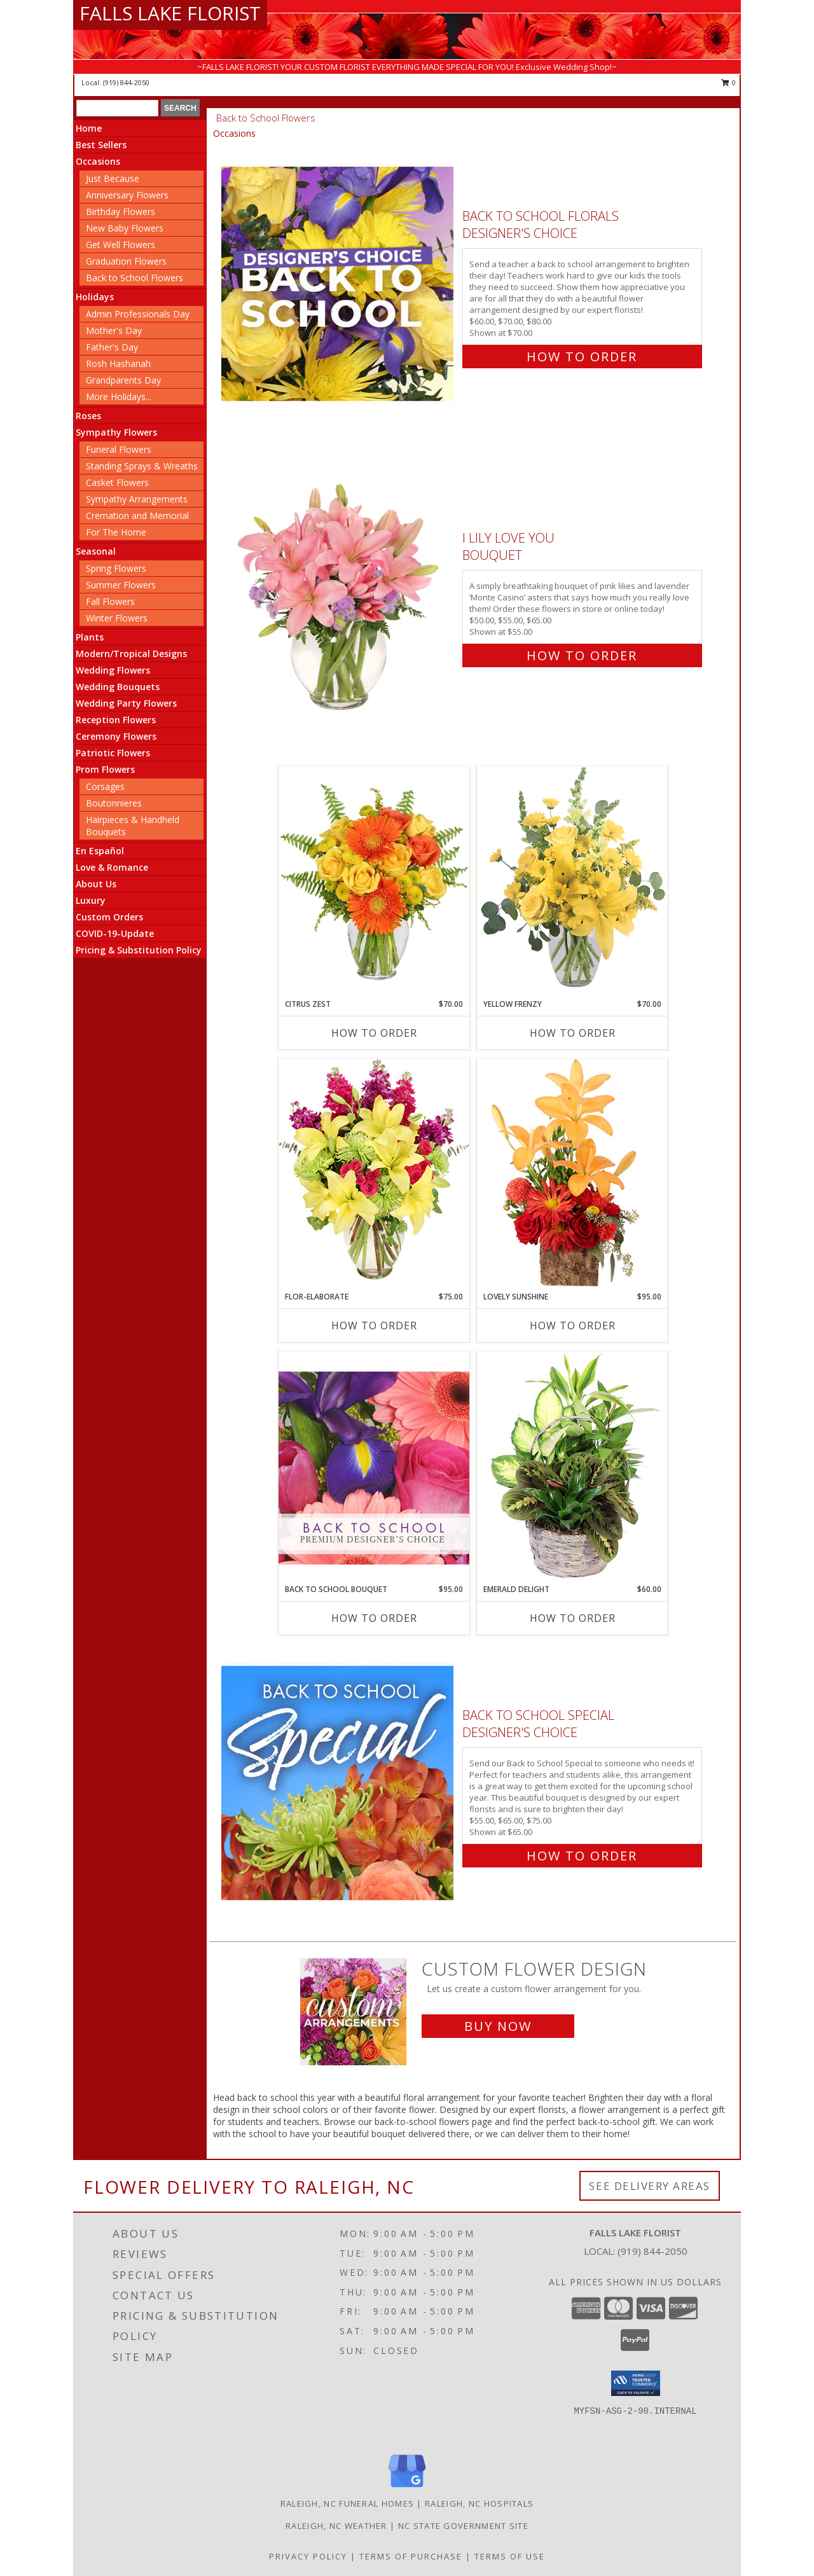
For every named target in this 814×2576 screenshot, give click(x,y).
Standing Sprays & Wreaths (142, 466)
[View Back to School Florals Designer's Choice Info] (338, 283)
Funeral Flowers (118, 449)
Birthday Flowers (120, 211)
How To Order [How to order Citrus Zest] (374, 1033)
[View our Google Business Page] (407, 2488)
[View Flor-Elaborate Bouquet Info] (374, 1174)
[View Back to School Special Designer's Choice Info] (338, 1782)
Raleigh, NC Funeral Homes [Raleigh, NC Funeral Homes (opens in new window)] (347, 2503)
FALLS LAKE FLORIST (170, 13)
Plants (90, 637)
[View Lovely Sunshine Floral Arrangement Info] (572, 1174)
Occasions (98, 161)
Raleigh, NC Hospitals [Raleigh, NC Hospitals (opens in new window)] (479, 2503)
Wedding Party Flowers (126, 703)
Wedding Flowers (113, 670)
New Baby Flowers (124, 228)
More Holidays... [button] (118, 397)
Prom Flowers (105, 769)
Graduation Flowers (126, 261)
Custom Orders (109, 917)
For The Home (116, 532)
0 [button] (728, 82)
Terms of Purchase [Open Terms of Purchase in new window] (410, 2556)
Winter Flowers (117, 618)
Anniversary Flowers (127, 195)
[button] (635, 2383)
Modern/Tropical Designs (131, 653)
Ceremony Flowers (116, 736)
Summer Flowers (121, 585)
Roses (88, 416)
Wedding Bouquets (118, 687)
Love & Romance (112, 867)
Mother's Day (114, 330)
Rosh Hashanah (118, 363)
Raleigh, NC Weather (336, 2525)
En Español (100, 851)
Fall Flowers (110, 601)
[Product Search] (117, 108)
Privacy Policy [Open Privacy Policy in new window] (308, 2556)
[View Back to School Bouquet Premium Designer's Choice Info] (374, 1467)
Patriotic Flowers (113, 753)
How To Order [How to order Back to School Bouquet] (374, 1618)
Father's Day (112, 347)
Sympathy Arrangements (137, 499)
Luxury (91, 900)
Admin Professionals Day (138, 314)
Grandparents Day (123, 380)
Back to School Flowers (134, 278)
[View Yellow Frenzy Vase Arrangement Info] (572, 881)
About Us (96, 884)
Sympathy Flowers (116, 432)
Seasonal (96, 551)
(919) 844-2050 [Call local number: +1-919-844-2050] (126, 82)
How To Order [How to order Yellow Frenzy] (573, 1033)
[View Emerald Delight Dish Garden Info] (572, 1467)
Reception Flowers (116, 720)
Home (89, 128)
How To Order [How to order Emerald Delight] (573, 1618)
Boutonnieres (114, 803)
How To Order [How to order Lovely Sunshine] (573, 1326)
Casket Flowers (117, 482)
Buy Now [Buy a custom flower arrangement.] (498, 2026)
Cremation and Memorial (137, 515)
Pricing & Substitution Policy (139, 950)
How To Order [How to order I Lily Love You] (582, 655)
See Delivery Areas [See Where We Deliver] (649, 2185)
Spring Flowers (116, 568)
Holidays (95, 297)
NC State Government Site (463, 2525)
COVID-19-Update (115, 933)
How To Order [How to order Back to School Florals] (582, 356)
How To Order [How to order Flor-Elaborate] (374, 1326)
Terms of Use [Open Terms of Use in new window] (509, 2556)
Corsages (105, 786)
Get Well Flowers (120, 245)
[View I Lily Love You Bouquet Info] (338, 594)
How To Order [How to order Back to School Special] (582, 1855)
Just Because (112, 178)
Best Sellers (101, 145)
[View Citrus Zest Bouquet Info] (374, 882)
